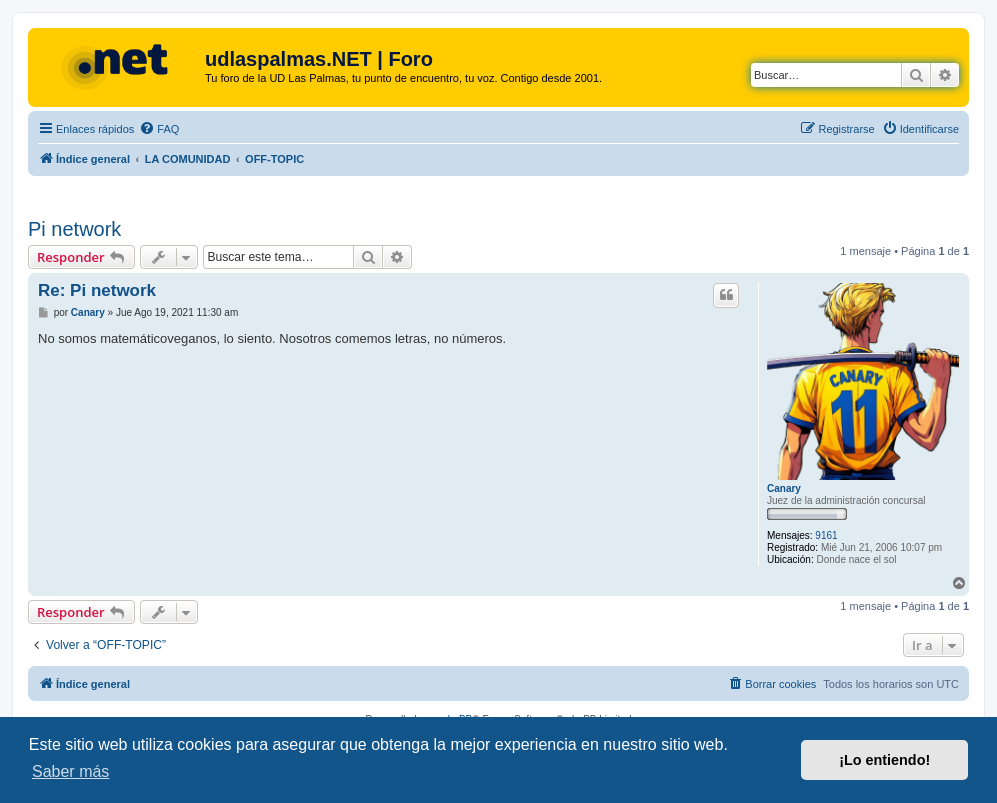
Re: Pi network (97, 290)
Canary (784, 488)
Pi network (74, 229)
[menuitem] (159, 129)
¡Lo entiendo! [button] (884, 760)
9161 (826, 535)
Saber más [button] (70, 771)
